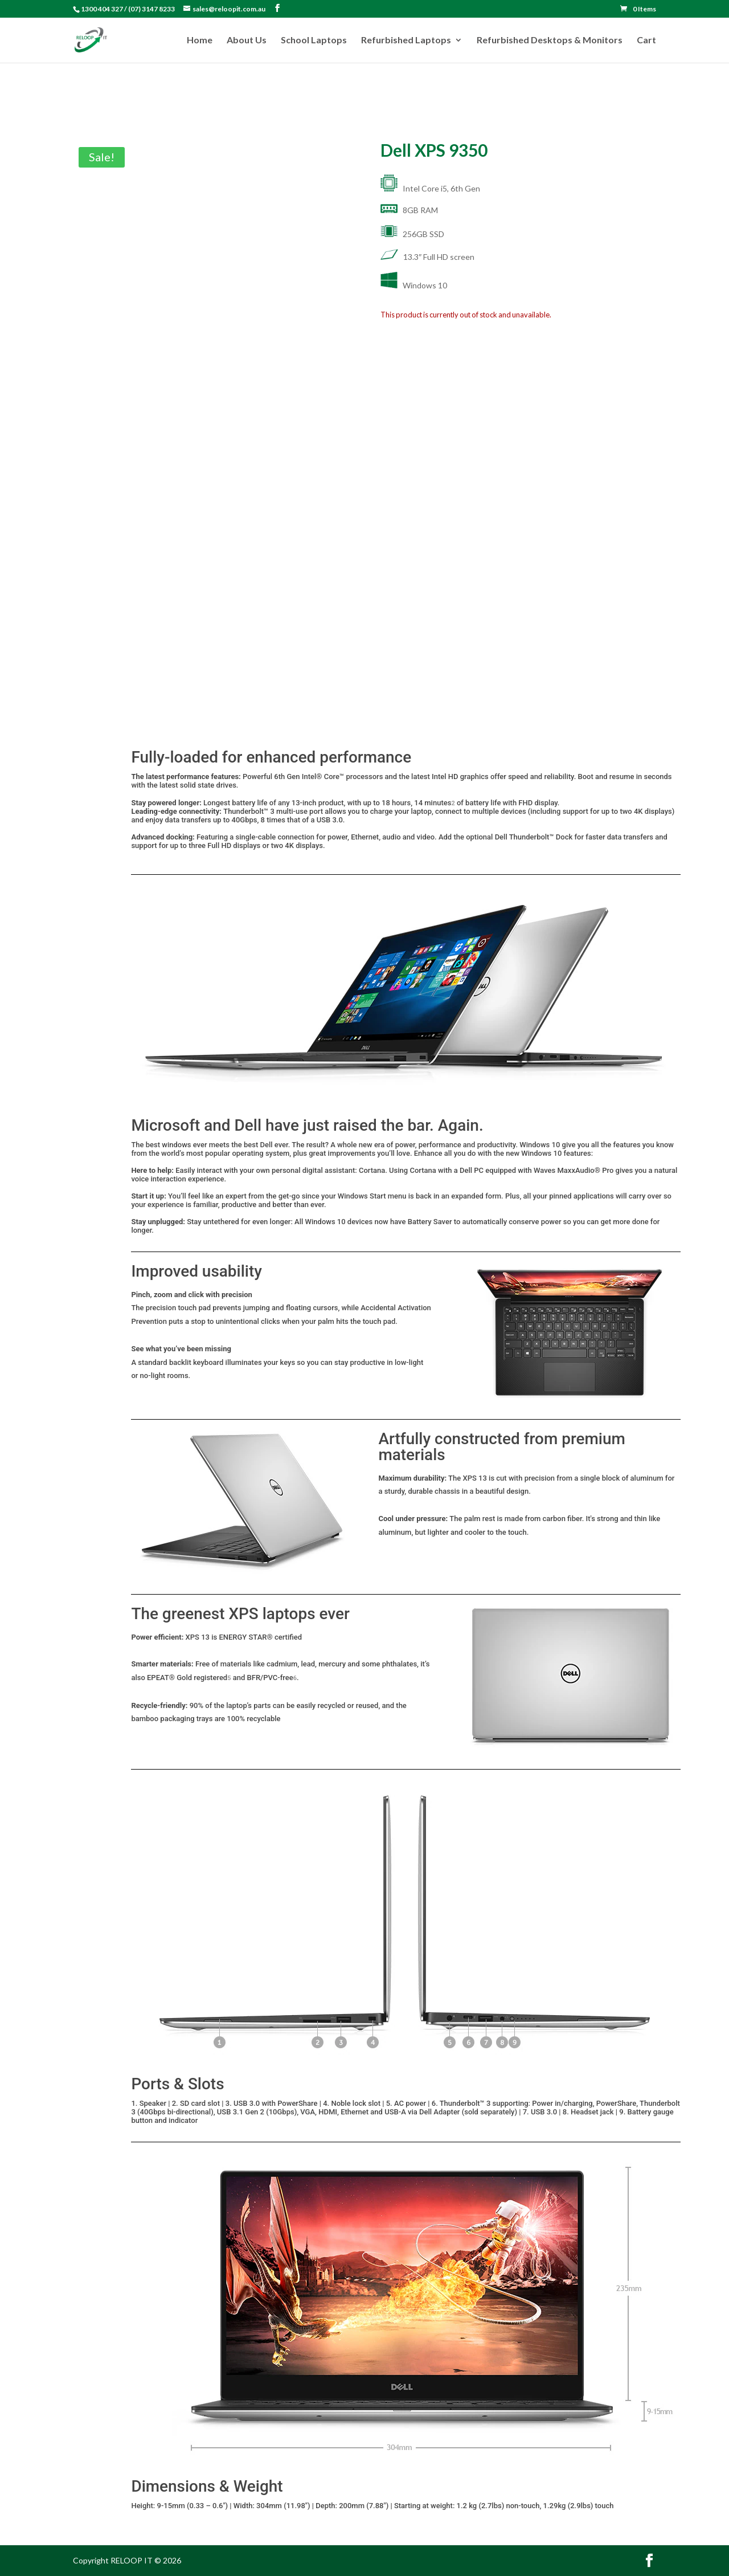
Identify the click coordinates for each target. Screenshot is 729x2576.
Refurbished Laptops (406, 40)
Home (199, 40)
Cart (646, 40)
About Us (247, 40)
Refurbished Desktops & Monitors (549, 40)
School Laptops (314, 40)
